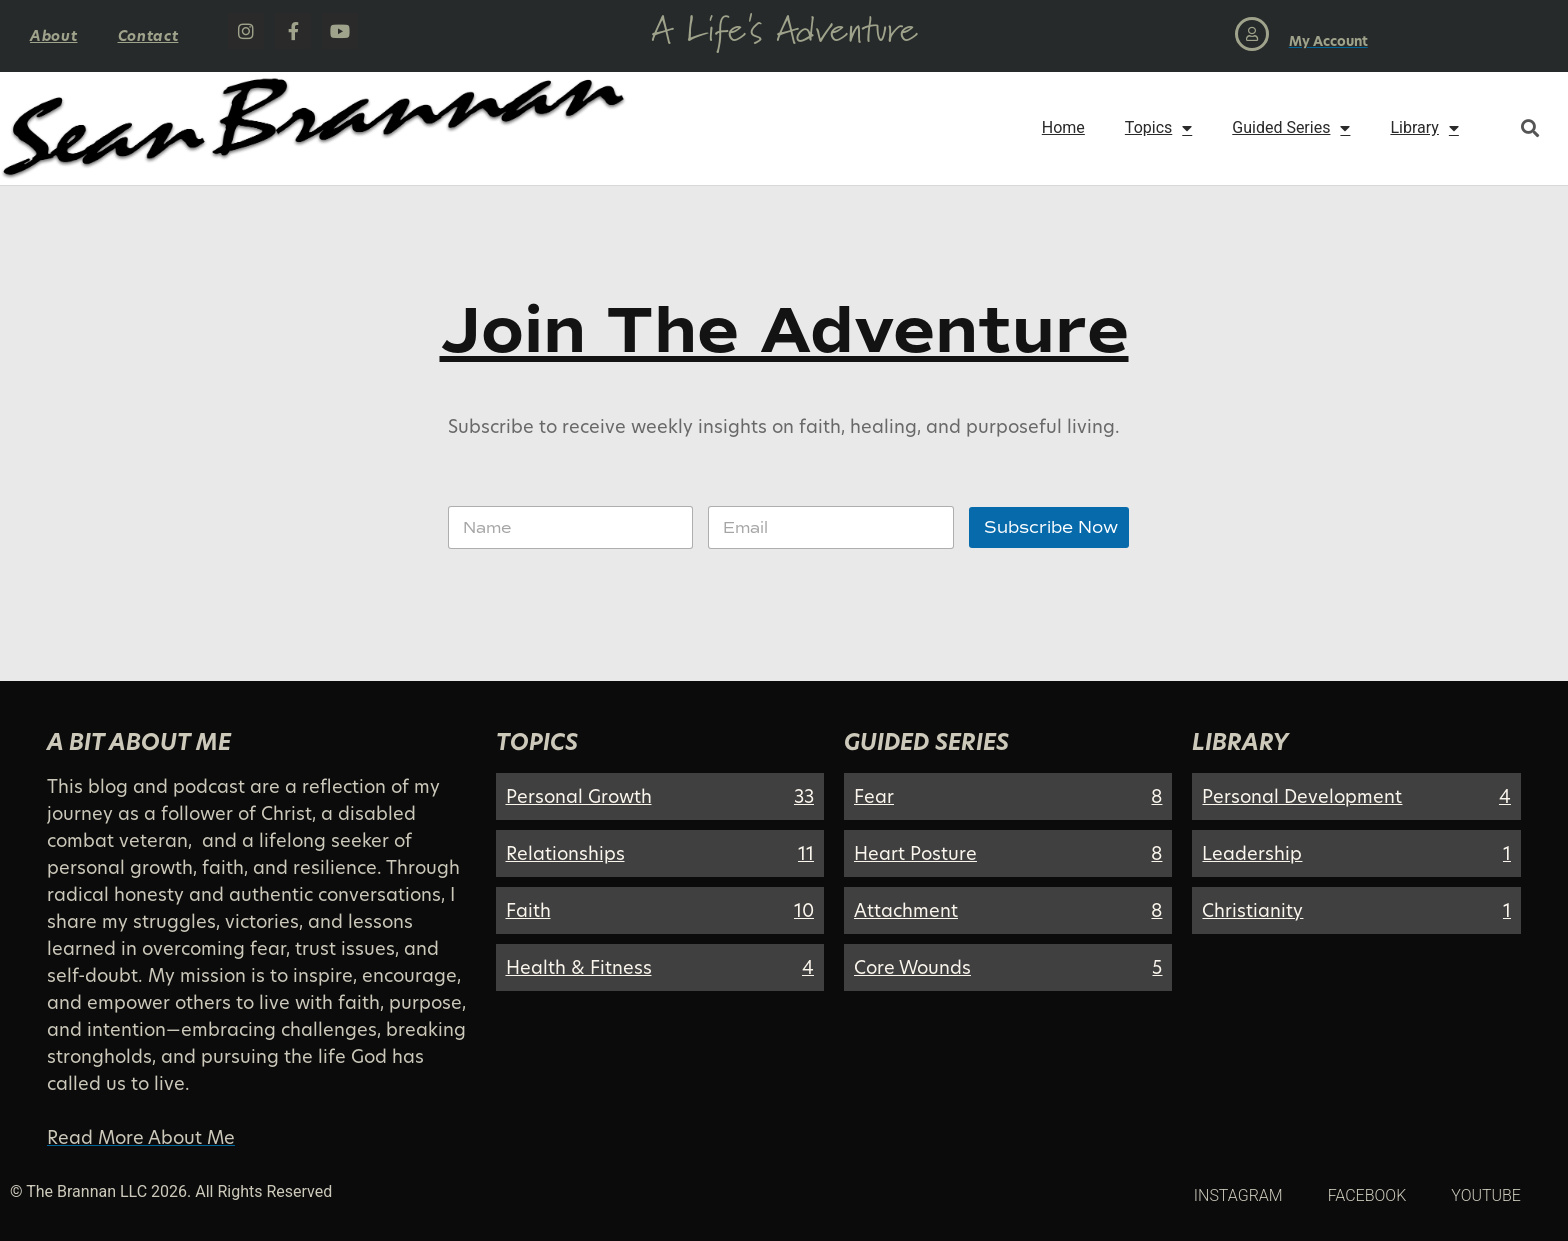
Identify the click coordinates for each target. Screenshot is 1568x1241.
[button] (1529, 128)
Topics (1158, 128)
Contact (148, 35)
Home (1063, 127)
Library (1424, 128)
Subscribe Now (1051, 527)
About (54, 35)
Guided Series (1291, 128)
